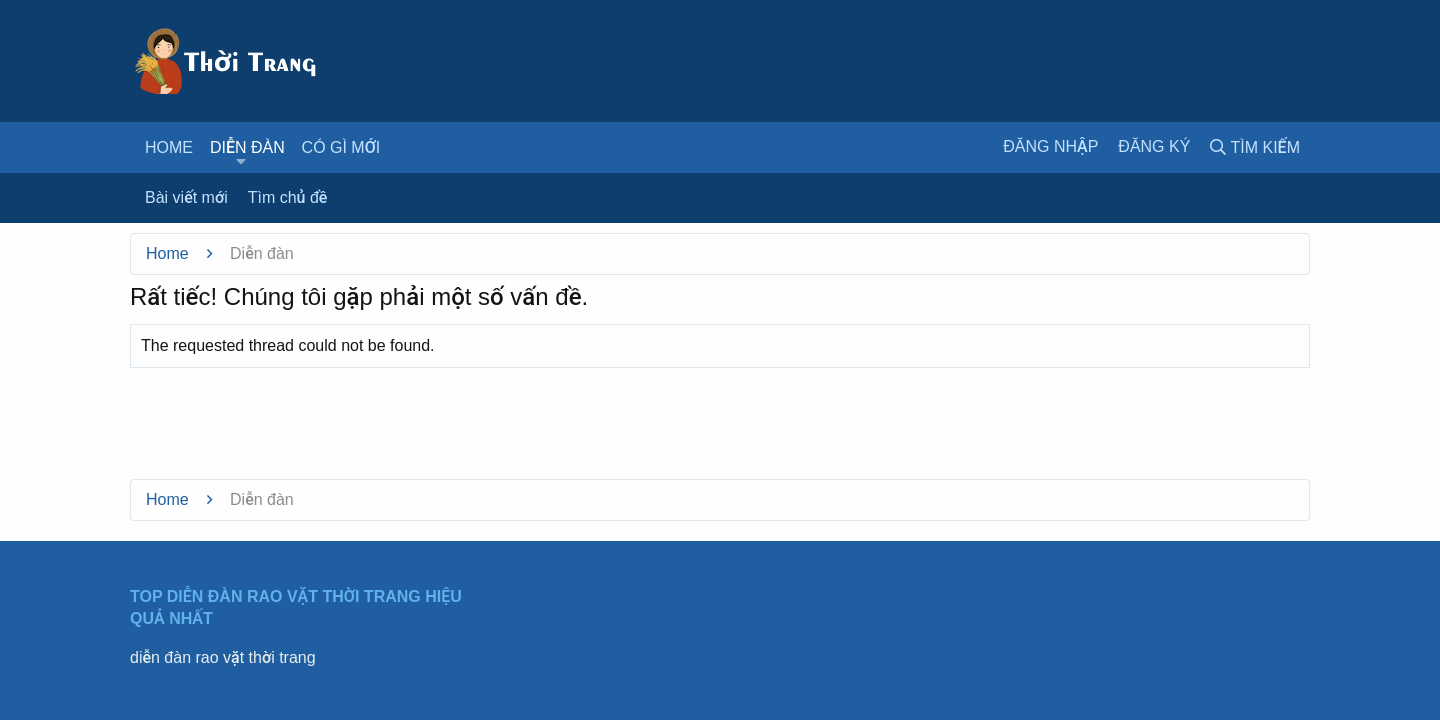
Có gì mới (341, 147)
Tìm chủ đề (288, 197)
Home (169, 147)
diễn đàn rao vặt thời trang (223, 657)
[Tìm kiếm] (1255, 147)
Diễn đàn (247, 147)
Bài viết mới (186, 197)
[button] (240, 162)
